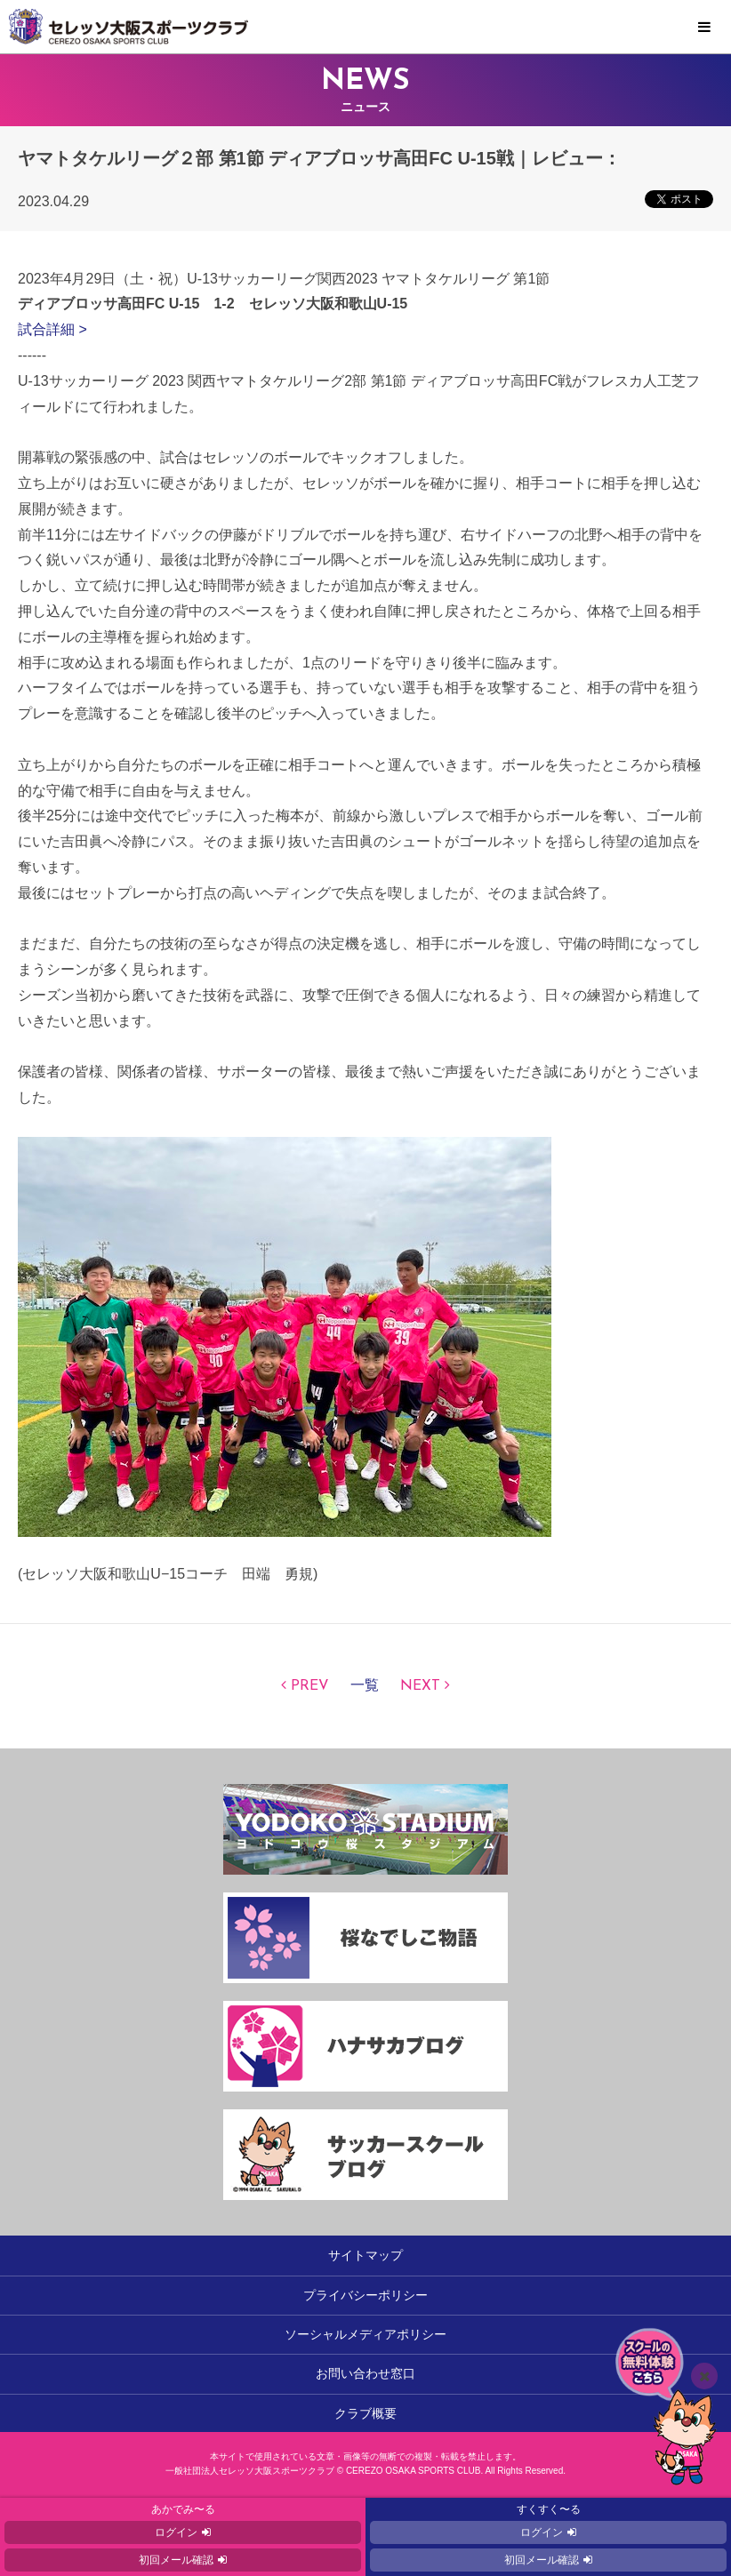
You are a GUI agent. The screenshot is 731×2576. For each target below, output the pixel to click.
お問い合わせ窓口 (365, 2373)
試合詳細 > (52, 329)
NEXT (420, 1686)
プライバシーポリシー (365, 2295)
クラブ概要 (365, 2413)
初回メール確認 (176, 2560)
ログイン (176, 2532)
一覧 (364, 1686)
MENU (704, 27)
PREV (310, 1686)
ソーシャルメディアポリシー (365, 2334)
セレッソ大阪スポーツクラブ (365, 26)
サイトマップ (365, 2255)
